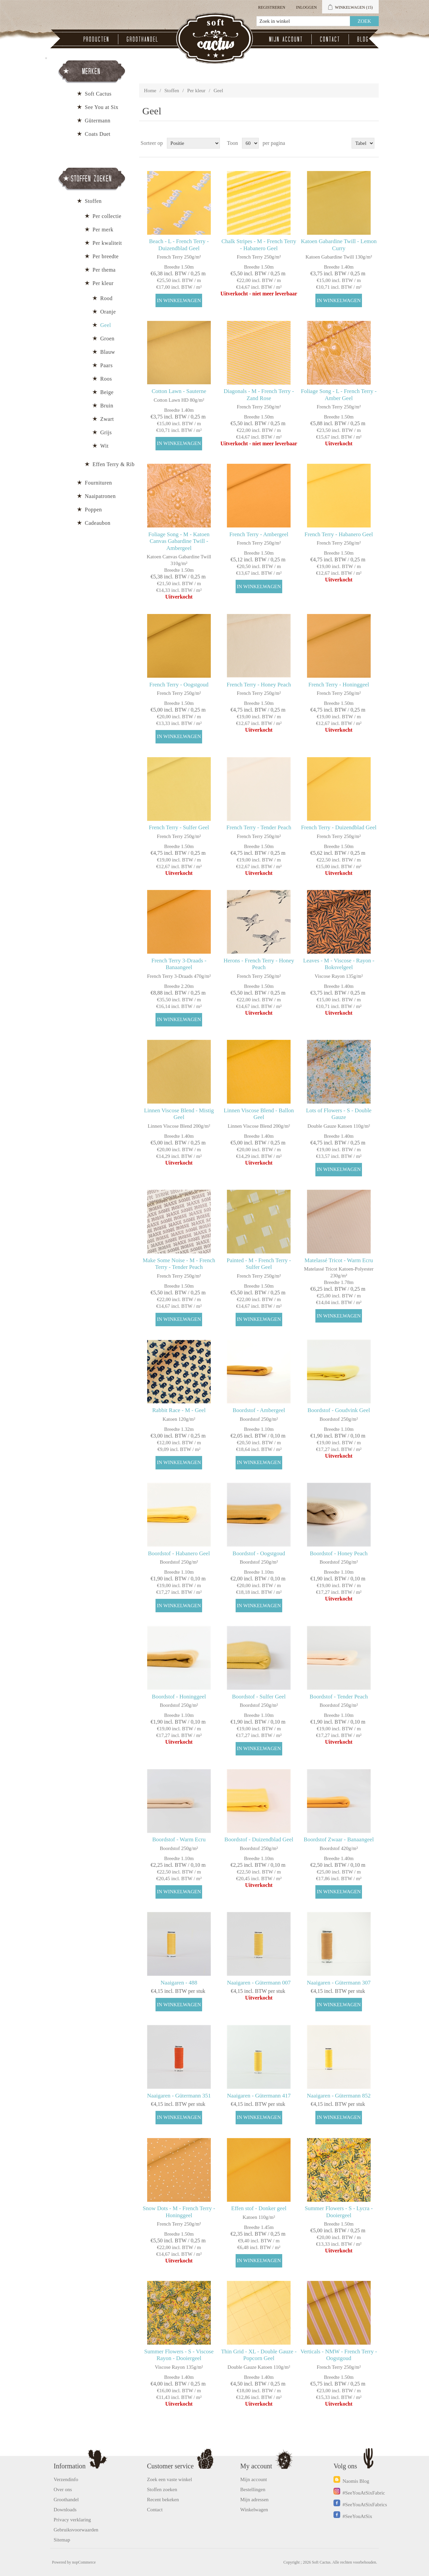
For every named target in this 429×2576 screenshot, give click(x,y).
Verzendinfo (66, 2479)
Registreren (271, 7)
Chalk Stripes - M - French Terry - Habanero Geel (259, 244)
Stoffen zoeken (162, 2489)
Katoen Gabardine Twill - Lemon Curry (339, 244)
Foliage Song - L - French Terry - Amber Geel (339, 394)
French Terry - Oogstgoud (179, 684)
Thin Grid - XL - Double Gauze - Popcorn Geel (259, 2354)
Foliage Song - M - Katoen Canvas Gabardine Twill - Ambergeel (178, 541)
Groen (107, 338)
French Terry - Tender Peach (259, 827)
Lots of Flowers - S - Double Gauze (338, 1113)
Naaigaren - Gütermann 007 (259, 1982)
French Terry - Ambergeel (258, 534)
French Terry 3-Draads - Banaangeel (178, 963)
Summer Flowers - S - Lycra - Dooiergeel (339, 2211)
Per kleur (196, 90)
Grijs (106, 432)
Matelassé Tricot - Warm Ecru (339, 1260)
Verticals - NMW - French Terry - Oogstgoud (338, 2354)
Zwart (107, 419)
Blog (363, 39)
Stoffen (171, 90)
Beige (107, 392)
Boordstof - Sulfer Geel (259, 1696)
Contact (330, 39)
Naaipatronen (100, 496)
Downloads (65, 2509)
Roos (106, 379)
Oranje (108, 312)
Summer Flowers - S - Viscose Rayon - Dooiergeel (178, 2354)
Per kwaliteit (107, 243)
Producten (96, 39)
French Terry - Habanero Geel (339, 534)
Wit (104, 446)
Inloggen (306, 7)
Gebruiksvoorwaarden (76, 2529)
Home (150, 90)
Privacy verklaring (72, 2519)
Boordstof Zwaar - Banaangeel (339, 1839)
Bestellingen (252, 2489)
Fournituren (98, 483)
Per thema (104, 270)
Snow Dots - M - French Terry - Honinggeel (179, 2211)
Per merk (103, 229)
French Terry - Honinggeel (338, 684)
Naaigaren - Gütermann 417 (259, 2095)
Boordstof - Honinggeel (179, 1696)
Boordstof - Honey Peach (339, 1553)
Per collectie (107, 216)
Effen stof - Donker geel (259, 2208)
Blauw (107, 352)
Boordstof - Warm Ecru (178, 1839)
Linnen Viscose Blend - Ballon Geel (259, 1113)
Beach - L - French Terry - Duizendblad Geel (179, 244)
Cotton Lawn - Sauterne (178, 391)
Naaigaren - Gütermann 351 (179, 2095)
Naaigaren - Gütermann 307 (339, 1982)
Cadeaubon (97, 523)
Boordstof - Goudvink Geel (338, 1410)
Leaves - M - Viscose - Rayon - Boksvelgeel (338, 963)
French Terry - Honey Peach (259, 684)
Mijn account (286, 39)
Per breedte (106, 256)
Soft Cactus (98, 94)
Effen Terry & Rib (113, 464)
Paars (106, 365)
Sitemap (62, 2539)
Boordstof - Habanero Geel (179, 1553)
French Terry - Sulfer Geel (179, 827)
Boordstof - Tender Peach (339, 1696)
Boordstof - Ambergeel (259, 1410)
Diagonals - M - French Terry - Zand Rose (259, 394)
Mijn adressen (254, 2499)
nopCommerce (84, 2562)
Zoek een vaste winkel (169, 2479)
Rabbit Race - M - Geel (178, 1410)
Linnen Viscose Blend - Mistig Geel (179, 1113)
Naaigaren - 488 (179, 1982)
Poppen (93, 509)
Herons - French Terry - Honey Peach (259, 963)
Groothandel (143, 39)
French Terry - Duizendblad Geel (338, 827)
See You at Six (101, 107)
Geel (105, 325)
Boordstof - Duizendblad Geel (259, 1839)
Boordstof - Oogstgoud (259, 1553)
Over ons (63, 2489)
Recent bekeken (163, 2499)
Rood (106, 298)
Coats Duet (98, 134)
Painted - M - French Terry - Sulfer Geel (259, 1263)
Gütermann (97, 120)
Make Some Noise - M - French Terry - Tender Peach (179, 1263)
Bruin (106, 405)
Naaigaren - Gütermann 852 (339, 2095)
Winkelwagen (254, 2509)
